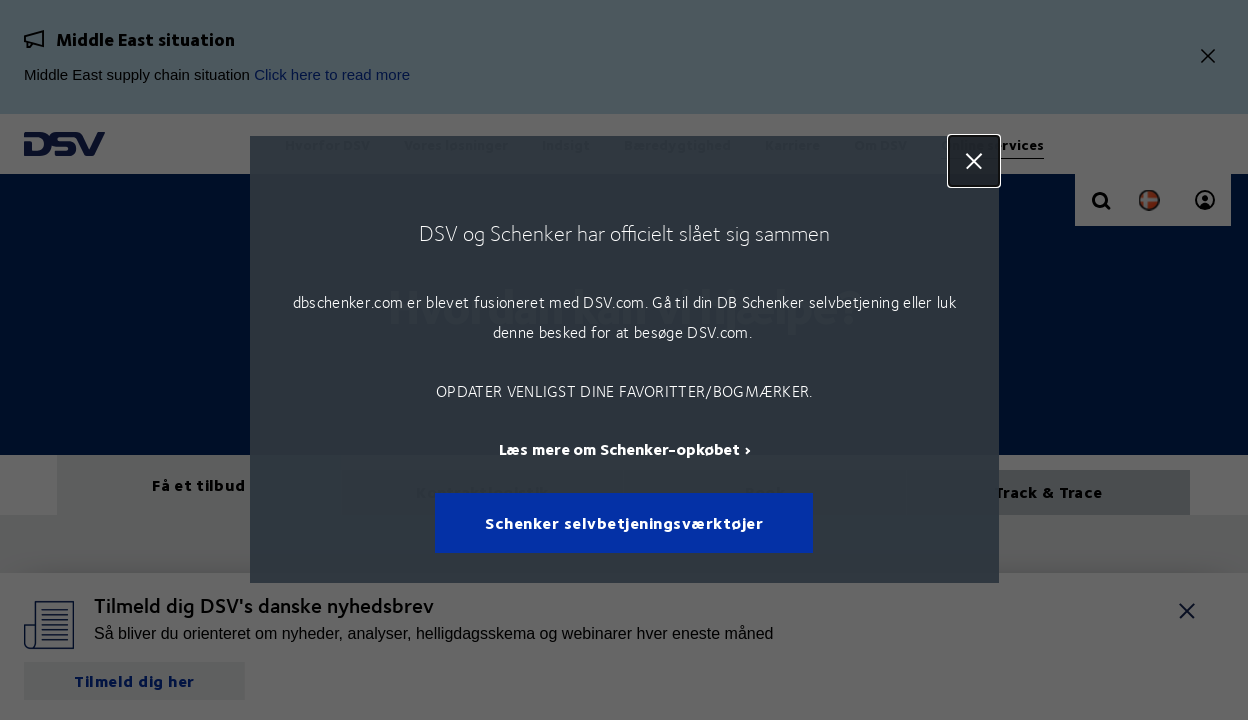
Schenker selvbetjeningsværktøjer (624, 523)
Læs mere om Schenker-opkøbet (619, 449)
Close (973, 161)
